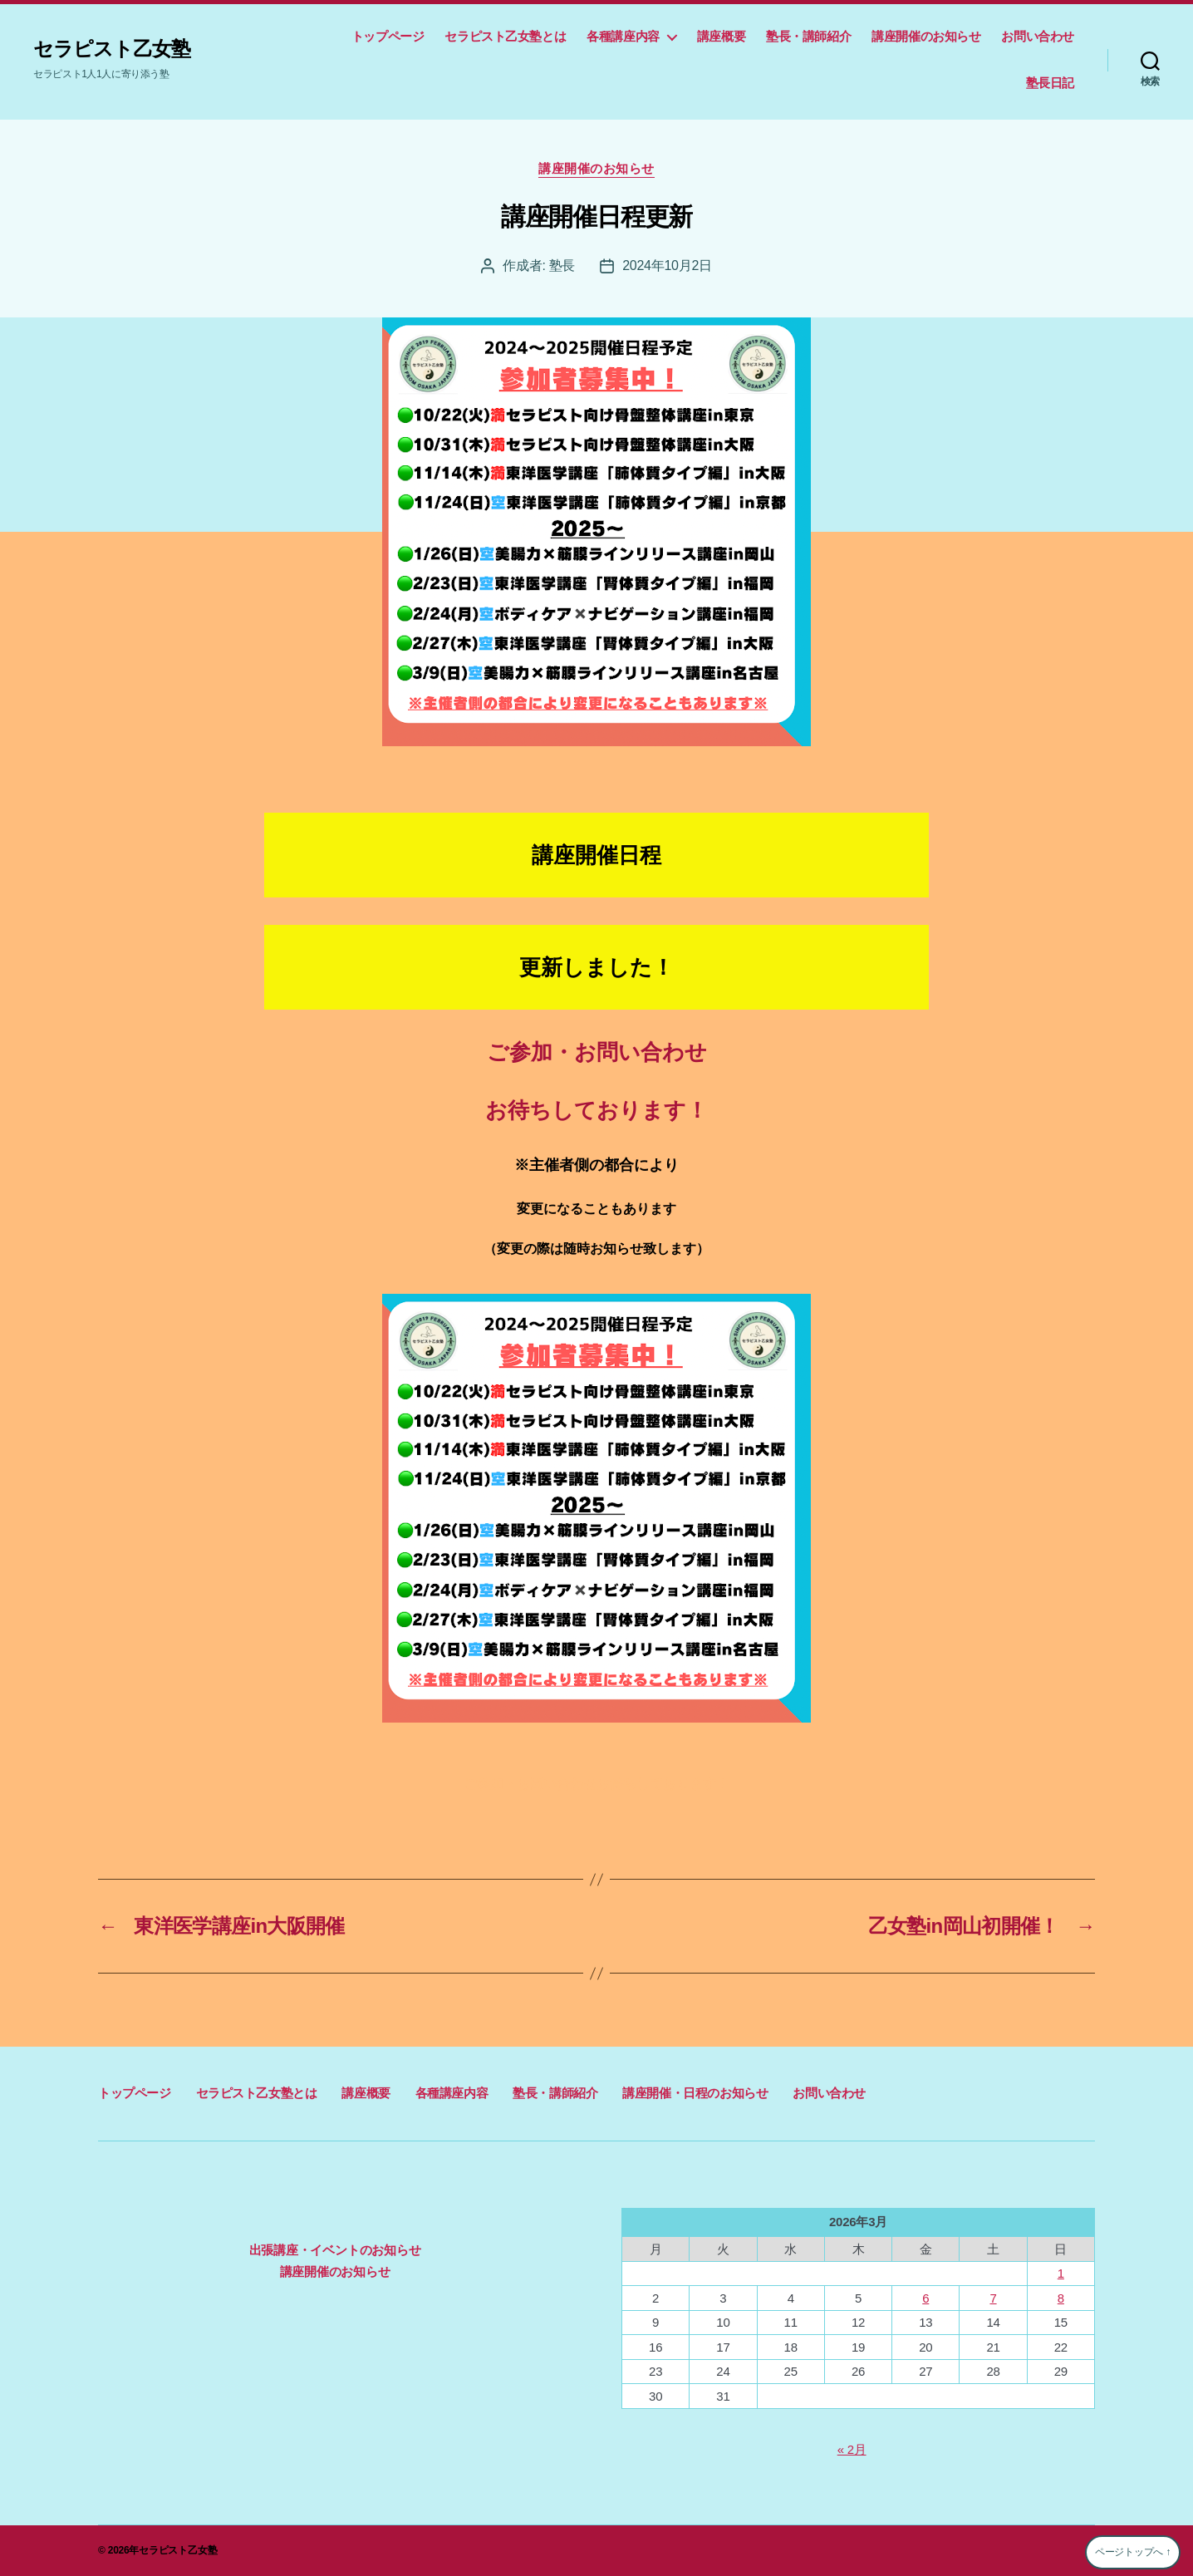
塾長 (562, 265)
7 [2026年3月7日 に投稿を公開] (992, 2298)
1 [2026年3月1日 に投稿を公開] (1061, 2273)
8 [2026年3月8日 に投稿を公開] (1061, 2298)
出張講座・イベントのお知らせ (335, 2250)
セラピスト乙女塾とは (505, 36)
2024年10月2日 (667, 265)
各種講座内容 (623, 36)
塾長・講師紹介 (808, 36)
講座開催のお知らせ (925, 36)
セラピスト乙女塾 (111, 49)
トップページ (388, 36)
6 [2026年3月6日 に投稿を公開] (925, 2298)
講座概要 (721, 36)
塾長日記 (1050, 83)
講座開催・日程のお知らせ (695, 2093)
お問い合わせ (1037, 36)
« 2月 (852, 2449)
